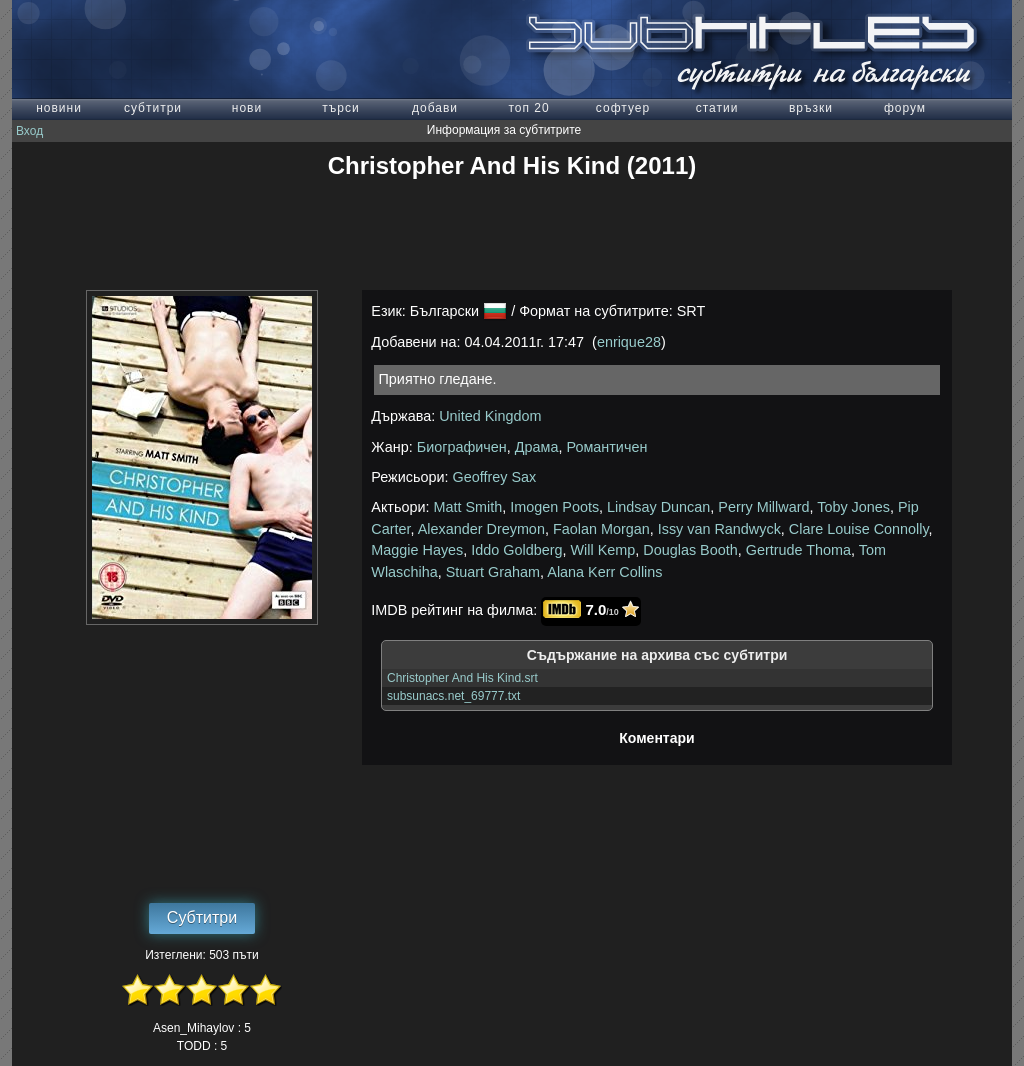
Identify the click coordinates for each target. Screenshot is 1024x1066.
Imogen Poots (554, 507)
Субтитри (202, 917)
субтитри (153, 108)
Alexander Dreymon (481, 529)
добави (435, 108)
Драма (537, 447)
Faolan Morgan (601, 529)
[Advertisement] (512, 235)
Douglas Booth (690, 550)
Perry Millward (763, 507)
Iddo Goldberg (516, 550)
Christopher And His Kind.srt (462, 678)
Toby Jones (853, 507)
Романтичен (606, 447)
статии (717, 108)
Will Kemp (603, 550)
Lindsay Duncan (658, 507)
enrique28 (629, 342)
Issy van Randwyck (719, 529)
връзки (811, 108)
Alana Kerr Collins (604, 572)
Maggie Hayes (417, 550)
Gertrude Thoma (798, 550)
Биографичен (462, 447)
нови (247, 108)
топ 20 (528, 108)
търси (340, 108)
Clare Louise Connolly (859, 529)
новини (59, 108)
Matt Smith (468, 507)
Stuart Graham (493, 572)
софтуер (623, 108)
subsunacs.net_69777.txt (453, 696)
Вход (29, 131)
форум (905, 108)
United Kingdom (490, 416)
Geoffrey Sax (495, 477)
